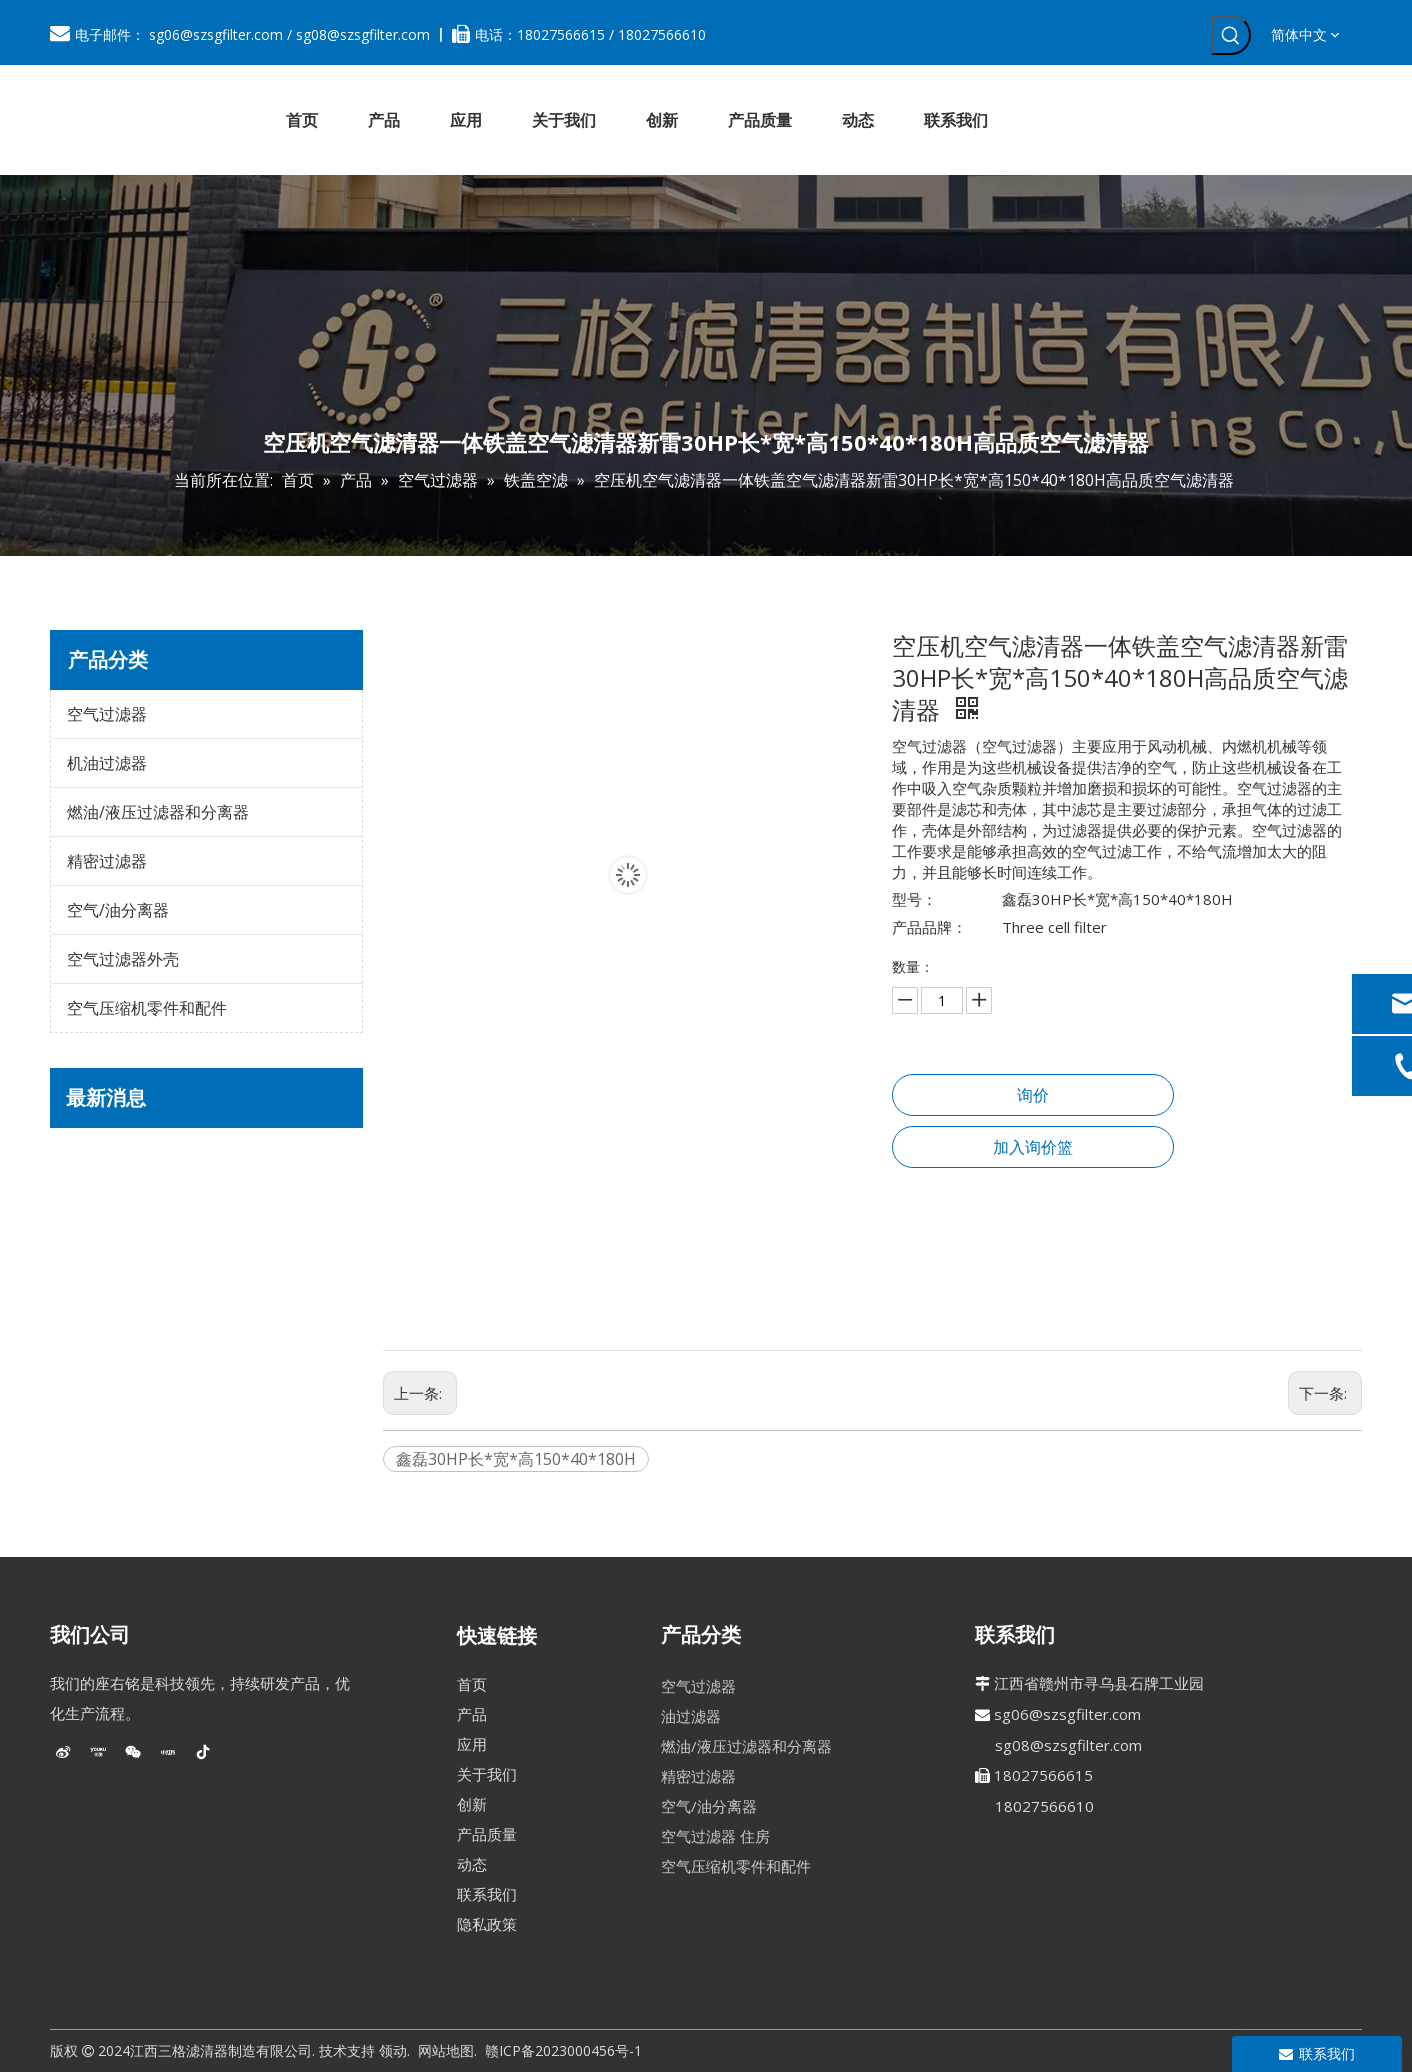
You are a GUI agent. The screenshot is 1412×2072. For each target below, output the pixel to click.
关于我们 (487, 1774)
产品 (472, 1714)
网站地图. (447, 2050)
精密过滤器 (107, 861)
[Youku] (98, 1751)
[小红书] (168, 1751)
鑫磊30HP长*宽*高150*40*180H (516, 1459)
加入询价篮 (1033, 1147)
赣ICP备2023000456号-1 (563, 2050)
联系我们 (487, 1894)
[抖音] (203, 1751)
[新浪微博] (63, 1751)
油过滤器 (691, 1716)
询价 (1033, 1095)
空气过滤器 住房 (715, 1836)
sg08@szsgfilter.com (363, 34)
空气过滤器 (107, 714)
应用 (472, 1744)
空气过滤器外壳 (123, 959)
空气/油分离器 (118, 910)
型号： (914, 899)
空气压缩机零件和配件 (147, 1008)
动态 (472, 1864)
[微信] (133, 1751)
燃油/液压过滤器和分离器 (158, 812)
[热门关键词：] (1231, 35)
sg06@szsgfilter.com (216, 34)
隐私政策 (487, 1924)
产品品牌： (929, 927)
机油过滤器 (107, 763)
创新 (472, 1804)
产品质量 (487, 1834)
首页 (472, 1684)
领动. (394, 2050)
